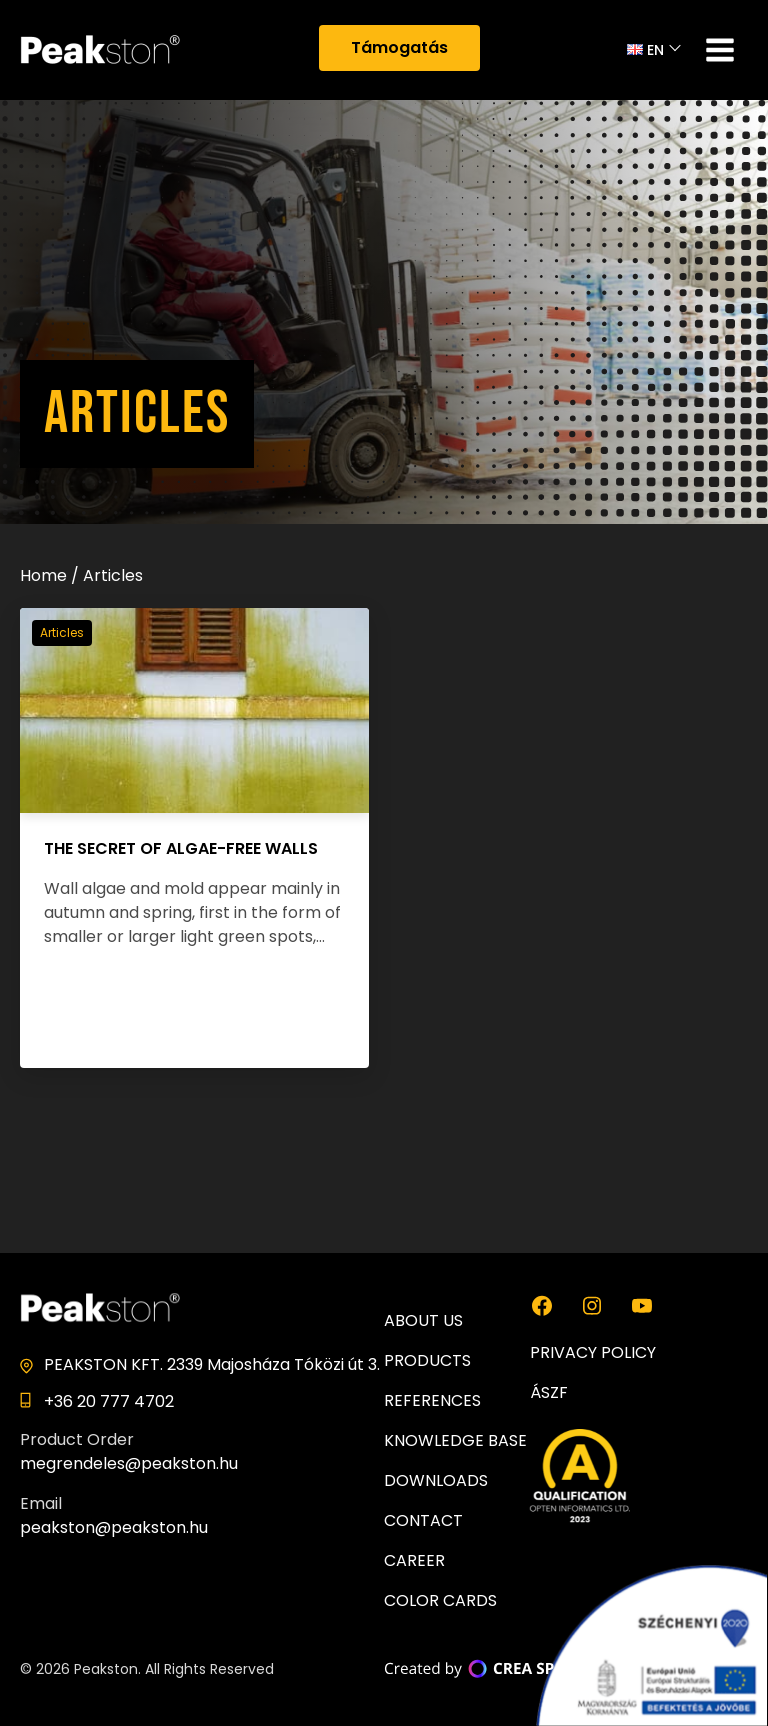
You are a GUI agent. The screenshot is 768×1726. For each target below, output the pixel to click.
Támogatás (399, 47)
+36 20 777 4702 (109, 1401)
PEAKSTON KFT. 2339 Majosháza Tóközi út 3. (212, 1364)
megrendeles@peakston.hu (129, 1463)
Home (43, 575)
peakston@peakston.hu (114, 1527)
